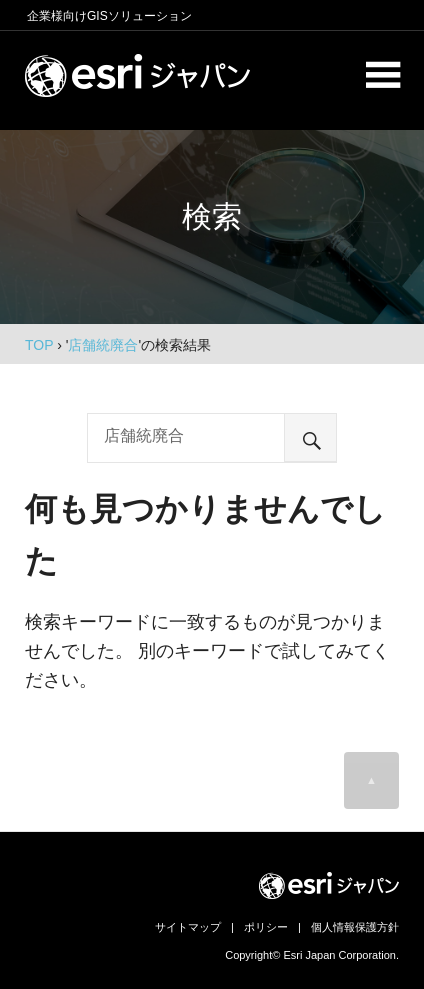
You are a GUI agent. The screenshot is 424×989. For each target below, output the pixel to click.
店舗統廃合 (103, 345)
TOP (39, 345)
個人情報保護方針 (355, 927)
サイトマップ (188, 927)
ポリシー (266, 927)
